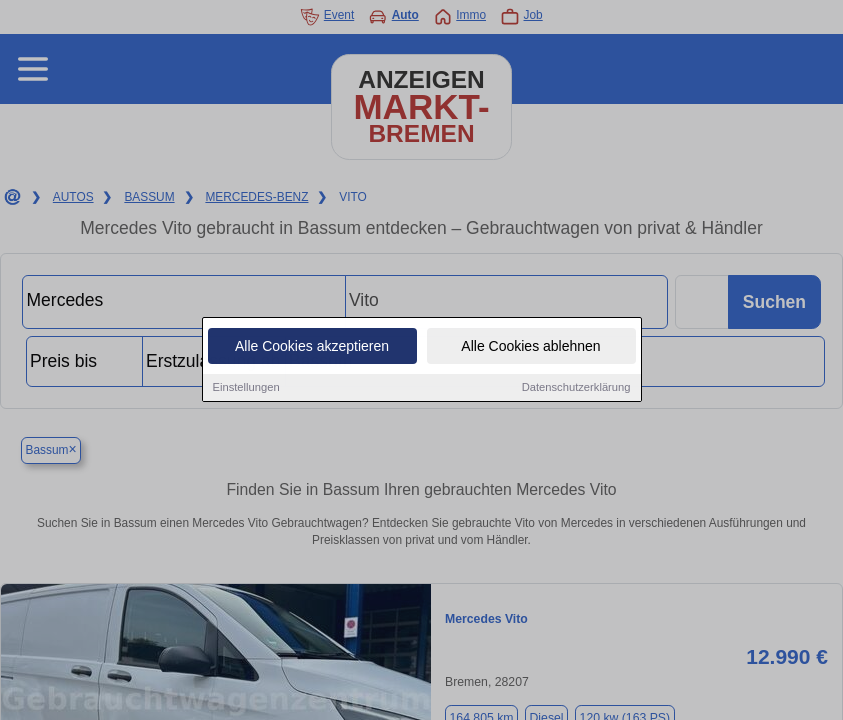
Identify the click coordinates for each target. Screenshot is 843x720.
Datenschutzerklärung (576, 388)
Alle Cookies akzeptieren (312, 347)
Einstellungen (246, 388)
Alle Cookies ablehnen (530, 347)
